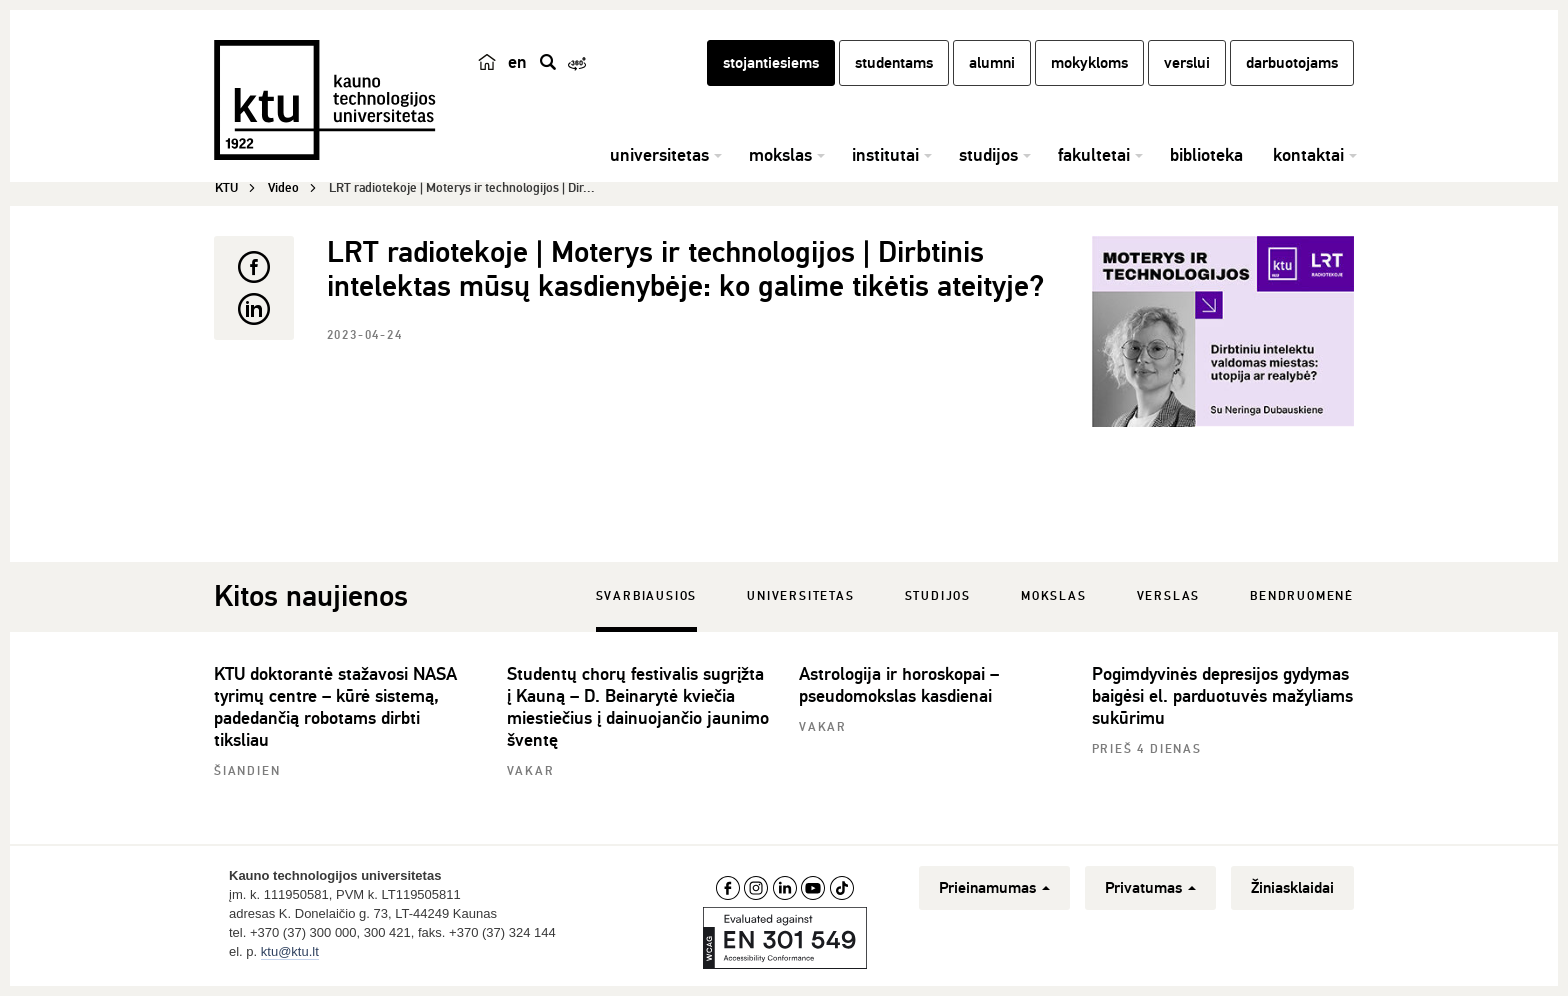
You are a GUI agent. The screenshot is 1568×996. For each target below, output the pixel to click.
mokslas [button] (780, 155)
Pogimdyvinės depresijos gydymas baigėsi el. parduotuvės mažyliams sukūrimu (1222, 696)
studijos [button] (988, 155)
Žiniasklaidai (1292, 888)
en (517, 62)
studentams (894, 63)
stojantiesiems (771, 63)
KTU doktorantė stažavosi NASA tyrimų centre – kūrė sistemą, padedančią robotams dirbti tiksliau (335, 707)
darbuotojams (1292, 63)
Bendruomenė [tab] (1302, 596)
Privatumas (1150, 888)
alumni (992, 63)
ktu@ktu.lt (290, 951)
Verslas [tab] (1169, 596)
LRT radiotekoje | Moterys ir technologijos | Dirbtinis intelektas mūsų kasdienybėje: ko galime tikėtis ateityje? (685, 269)
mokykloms (1089, 63)
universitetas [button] (659, 155)
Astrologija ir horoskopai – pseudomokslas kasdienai (899, 685)
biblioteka (1206, 155)
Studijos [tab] (938, 596)
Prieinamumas (994, 888)
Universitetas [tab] (800, 596)
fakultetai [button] (1094, 155)
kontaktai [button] (1308, 155)
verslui (1187, 63)
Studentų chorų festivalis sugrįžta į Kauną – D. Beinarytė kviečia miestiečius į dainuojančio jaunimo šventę (638, 707)
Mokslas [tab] (1054, 596)
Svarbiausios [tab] (647, 596)
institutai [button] (885, 155)
